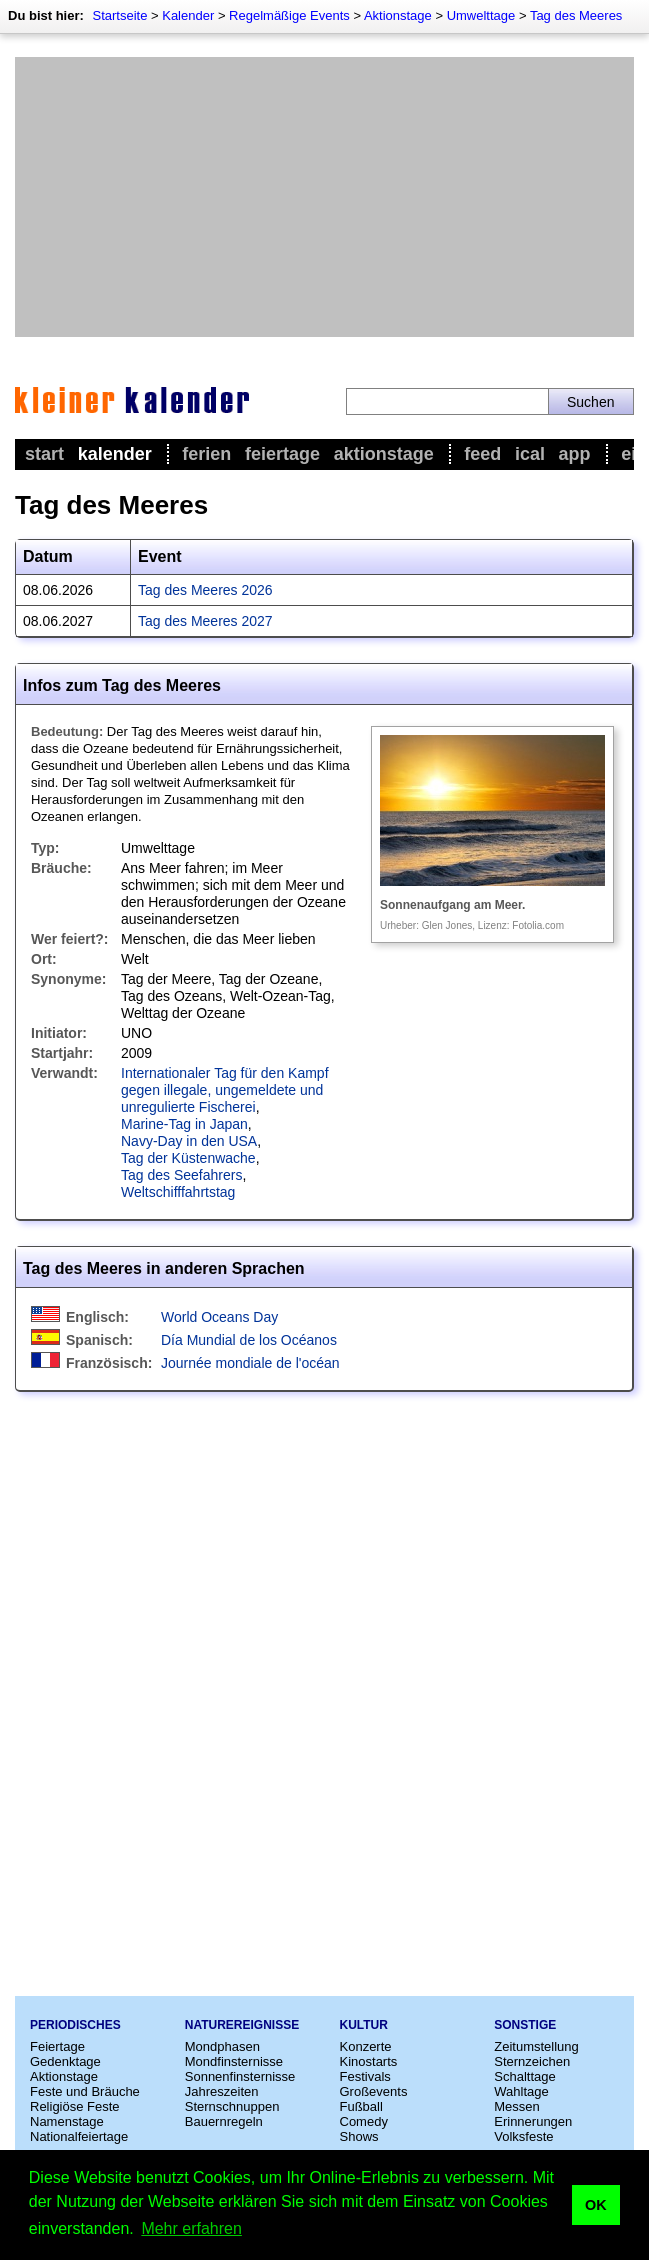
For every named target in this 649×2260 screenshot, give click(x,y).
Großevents (374, 2091)
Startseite (119, 15)
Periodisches (75, 2025)
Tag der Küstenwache (188, 1158)
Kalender (188, 15)
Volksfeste (523, 2136)
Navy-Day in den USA (189, 1141)
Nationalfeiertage (79, 2136)
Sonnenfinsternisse (240, 2076)
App (575, 454)
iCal (530, 454)
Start (44, 454)
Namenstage (67, 2121)
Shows (359, 2136)
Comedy (364, 2121)
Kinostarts (369, 2061)
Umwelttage (481, 15)
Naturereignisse (242, 2025)
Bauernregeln (224, 2121)
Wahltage (521, 2091)
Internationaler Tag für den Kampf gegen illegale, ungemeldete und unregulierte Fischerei (225, 1090)
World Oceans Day (219, 1317)
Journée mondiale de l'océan (250, 1363)
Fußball (361, 2106)
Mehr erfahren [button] (191, 2228)
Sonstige (525, 2025)
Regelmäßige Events (289, 15)
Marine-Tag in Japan (184, 1124)
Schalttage (524, 2076)
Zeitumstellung (536, 2046)
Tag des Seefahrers (181, 1175)
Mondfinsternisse (234, 2061)
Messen (517, 2106)
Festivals (365, 2076)
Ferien (206, 454)
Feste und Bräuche (85, 2091)
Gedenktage (65, 2061)
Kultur (364, 2025)
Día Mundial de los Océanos (249, 1340)
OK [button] (596, 2205)
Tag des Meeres (576, 15)
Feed (482, 454)
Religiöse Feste (75, 2106)
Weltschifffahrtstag (178, 1192)
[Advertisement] (324, 197)
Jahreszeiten (222, 2091)
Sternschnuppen (232, 2106)
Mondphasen (222, 2046)
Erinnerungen (533, 2121)
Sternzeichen (532, 2061)
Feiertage (282, 454)
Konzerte (366, 2046)
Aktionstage (398, 15)
